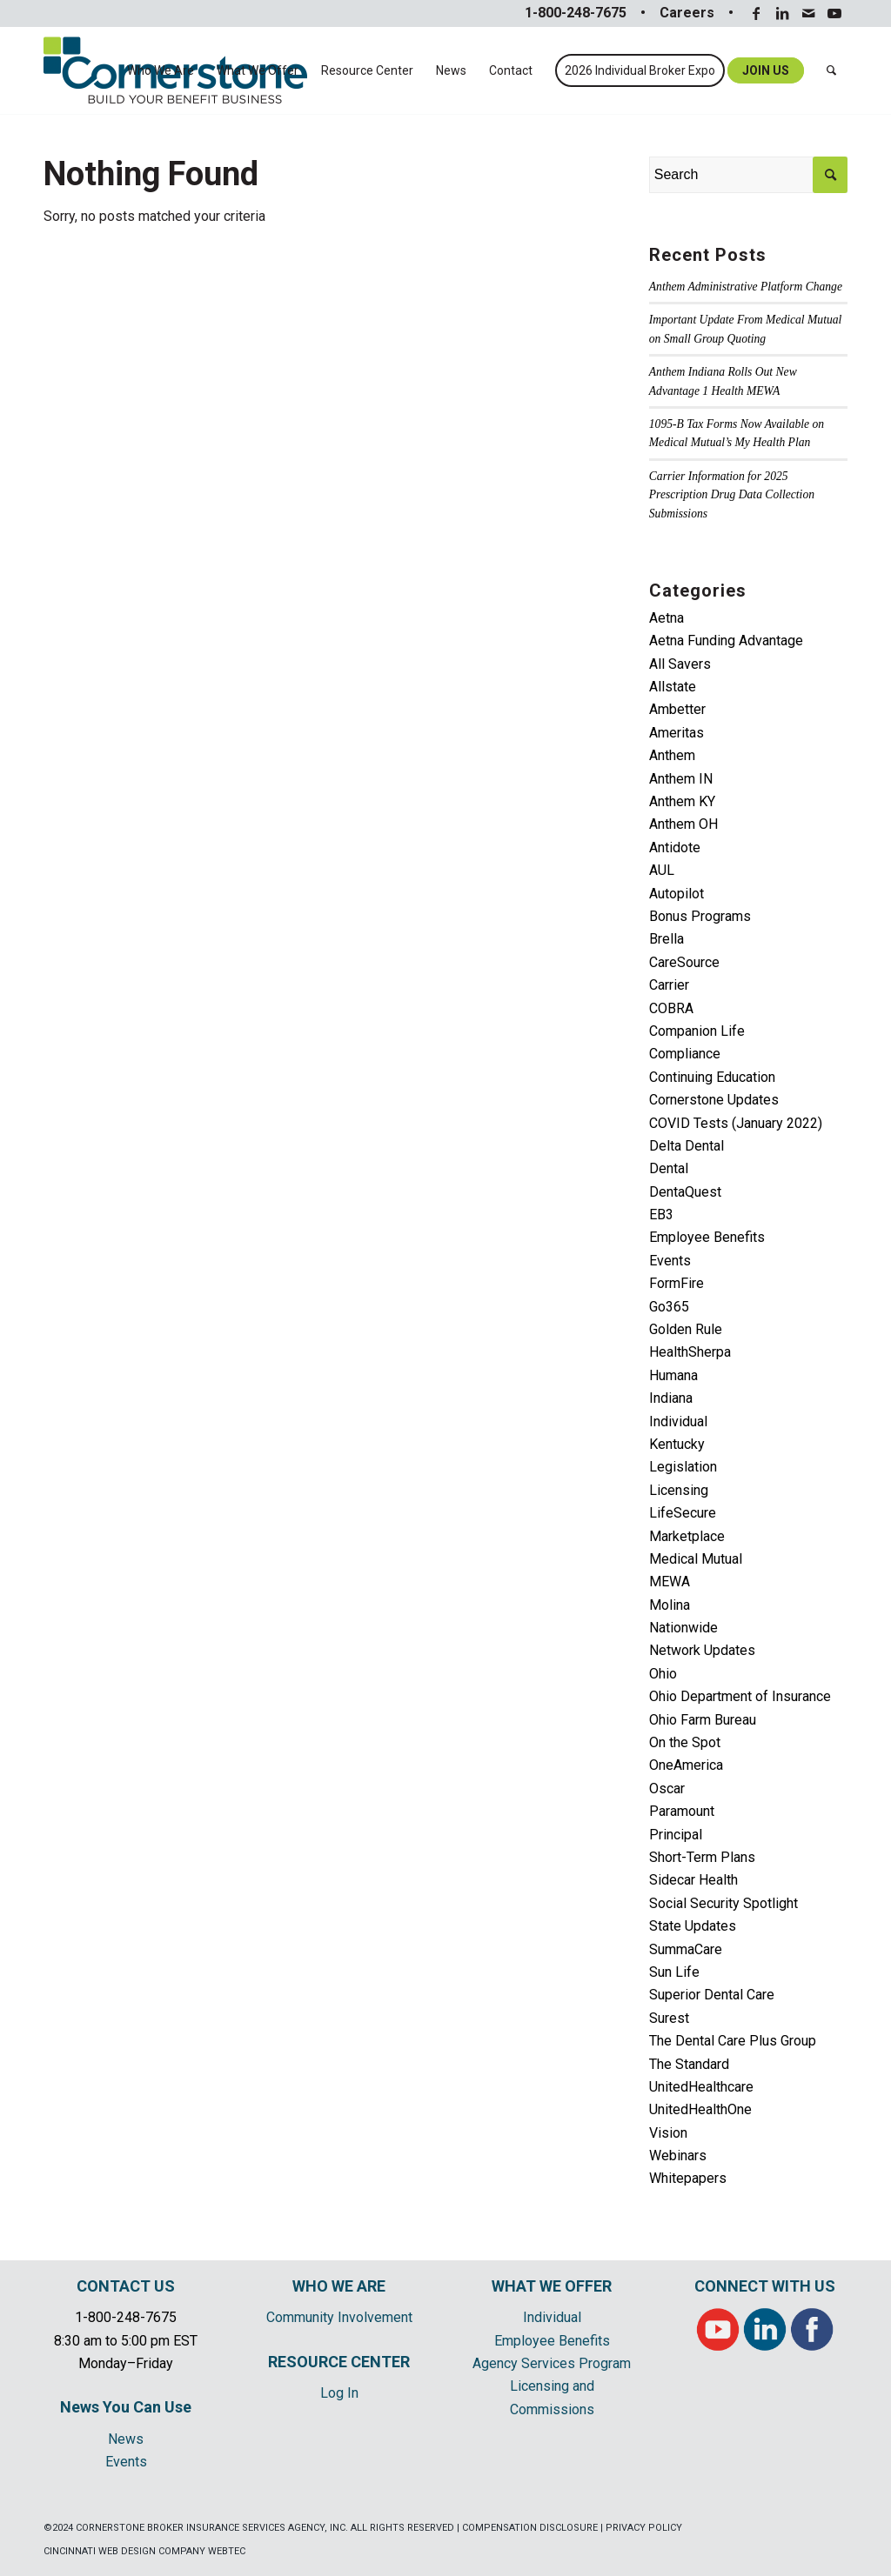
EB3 (661, 1214)
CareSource (684, 962)
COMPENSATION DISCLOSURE (530, 2527)
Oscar (667, 1788)
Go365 (669, 1306)
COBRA (671, 1008)
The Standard (689, 2064)
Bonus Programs (700, 916)
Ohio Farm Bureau (702, 1720)
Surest (669, 2018)
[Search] (831, 70)
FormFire (676, 1283)
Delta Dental (686, 1146)
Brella (666, 939)
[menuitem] (160, 70)
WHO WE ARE (338, 2286)
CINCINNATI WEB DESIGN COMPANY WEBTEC (144, 2551)
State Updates (692, 1926)
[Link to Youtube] (834, 13)
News (126, 2439)
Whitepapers (688, 2178)
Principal (675, 1834)
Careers (687, 12)
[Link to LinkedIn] (781, 13)
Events (670, 1260)
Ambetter (677, 709)
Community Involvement (339, 2317)
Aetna (666, 618)
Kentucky (677, 1444)
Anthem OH (683, 824)
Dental (668, 1168)
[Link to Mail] (808, 13)
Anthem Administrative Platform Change (745, 286)
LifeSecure (682, 1513)
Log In (339, 2393)
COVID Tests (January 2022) (735, 1123)
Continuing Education (712, 1077)
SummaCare (685, 1949)
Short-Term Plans (702, 1857)
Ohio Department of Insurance (740, 1696)
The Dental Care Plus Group (732, 2040)
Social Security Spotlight (723, 1903)
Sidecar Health (693, 1880)
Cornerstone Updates (714, 1099)
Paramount (681, 1811)
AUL (661, 870)
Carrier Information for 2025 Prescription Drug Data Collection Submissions (731, 495)
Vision (668, 2133)
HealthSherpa (690, 1352)
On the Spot (684, 1742)
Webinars (678, 2155)
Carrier (669, 985)
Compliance (684, 1053)
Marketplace (687, 1536)
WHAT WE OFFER (552, 2286)
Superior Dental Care (711, 1994)
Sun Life (674, 1972)
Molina (669, 1605)
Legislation (683, 1466)
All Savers (680, 664)
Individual (678, 1421)
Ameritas (676, 732)
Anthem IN (681, 779)
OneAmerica (686, 1765)
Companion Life (697, 1031)
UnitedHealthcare (701, 2087)
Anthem (672, 755)
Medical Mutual (695, 1559)
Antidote (674, 847)
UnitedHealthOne (700, 2109)
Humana (673, 1375)
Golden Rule (685, 1329)
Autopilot (676, 893)
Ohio (663, 1673)
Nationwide (683, 1627)
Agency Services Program (551, 2363)
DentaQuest (685, 1192)
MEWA (669, 1581)
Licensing (678, 1490)
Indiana (671, 1398)
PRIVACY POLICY (644, 2527)
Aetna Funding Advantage (726, 640)
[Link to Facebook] (755, 13)
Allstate (672, 686)
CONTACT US (126, 2286)
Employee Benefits (707, 1237)
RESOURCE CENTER (339, 2361)
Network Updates (702, 1650)
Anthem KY (682, 801)
